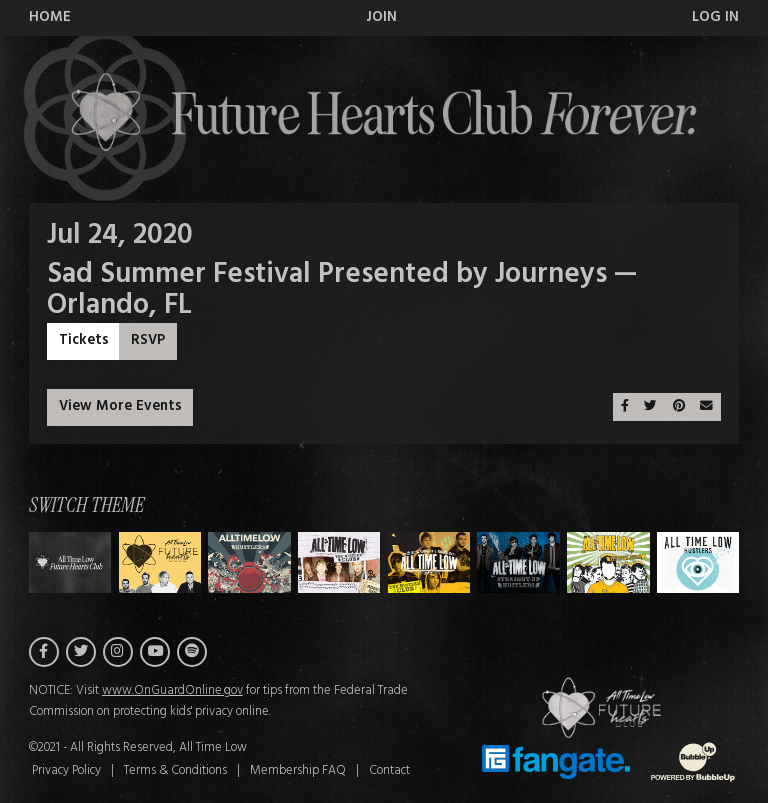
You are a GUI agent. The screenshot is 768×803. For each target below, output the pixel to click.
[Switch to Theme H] (70, 563)
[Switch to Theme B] (249, 563)
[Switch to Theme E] (518, 563)
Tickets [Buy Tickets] (84, 340)
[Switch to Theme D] (429, 563)
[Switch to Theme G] (698, 563)
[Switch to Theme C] (339, 563)
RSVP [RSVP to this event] (148, 340)
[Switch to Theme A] (160, 563)
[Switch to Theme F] (608, 563)
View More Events (120, 406)
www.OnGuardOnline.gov (172, 691)
